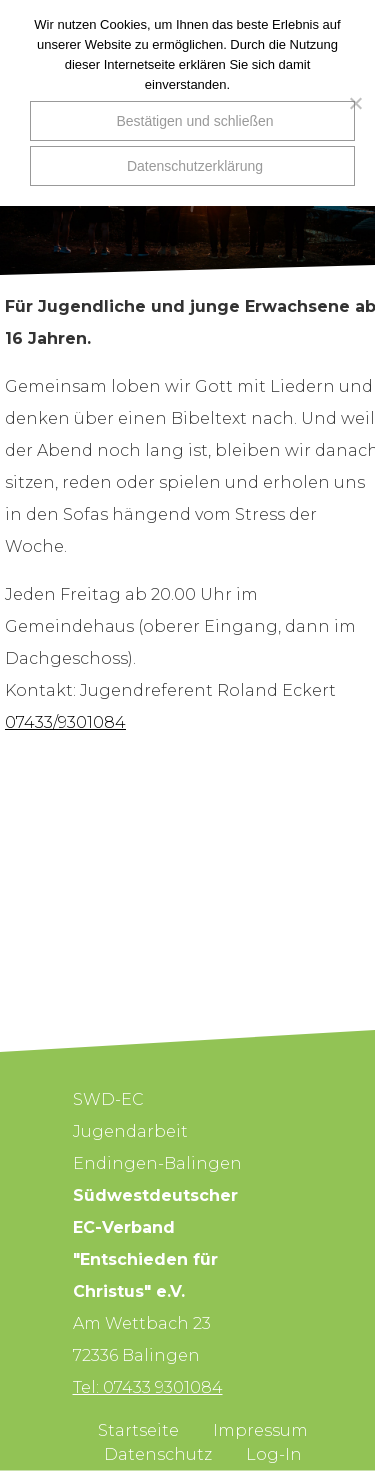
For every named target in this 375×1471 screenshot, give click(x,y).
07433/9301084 (65, 722)
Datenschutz (158, 1454)
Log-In (274, 1454)
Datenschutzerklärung (195, 166)
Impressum (260, 1430)
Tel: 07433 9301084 (148, 1387)
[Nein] (350, 103)
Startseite (138, 1430)
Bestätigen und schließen (194, 121)
